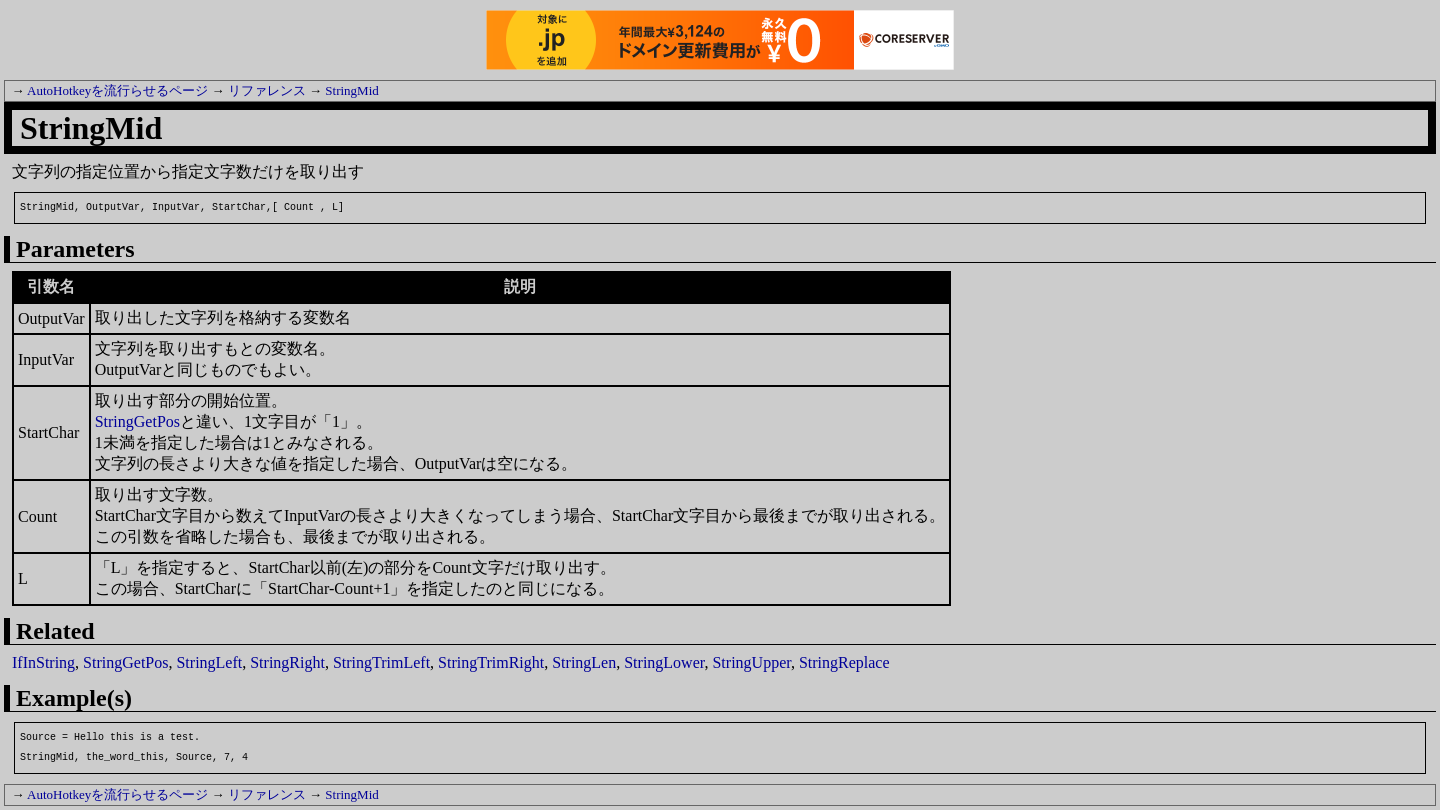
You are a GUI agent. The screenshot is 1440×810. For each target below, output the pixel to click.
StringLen (584, 662)
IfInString (43, 662)
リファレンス (267, 90)
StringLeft (209, 662)
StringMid (351, 90)
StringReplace (844, 662)
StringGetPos (137, 421)
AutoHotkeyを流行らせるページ (117, 90)
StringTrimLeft (381, 662)
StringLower (664, 662)
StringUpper (751, 662)
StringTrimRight (491, 662)
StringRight (287, 662)
